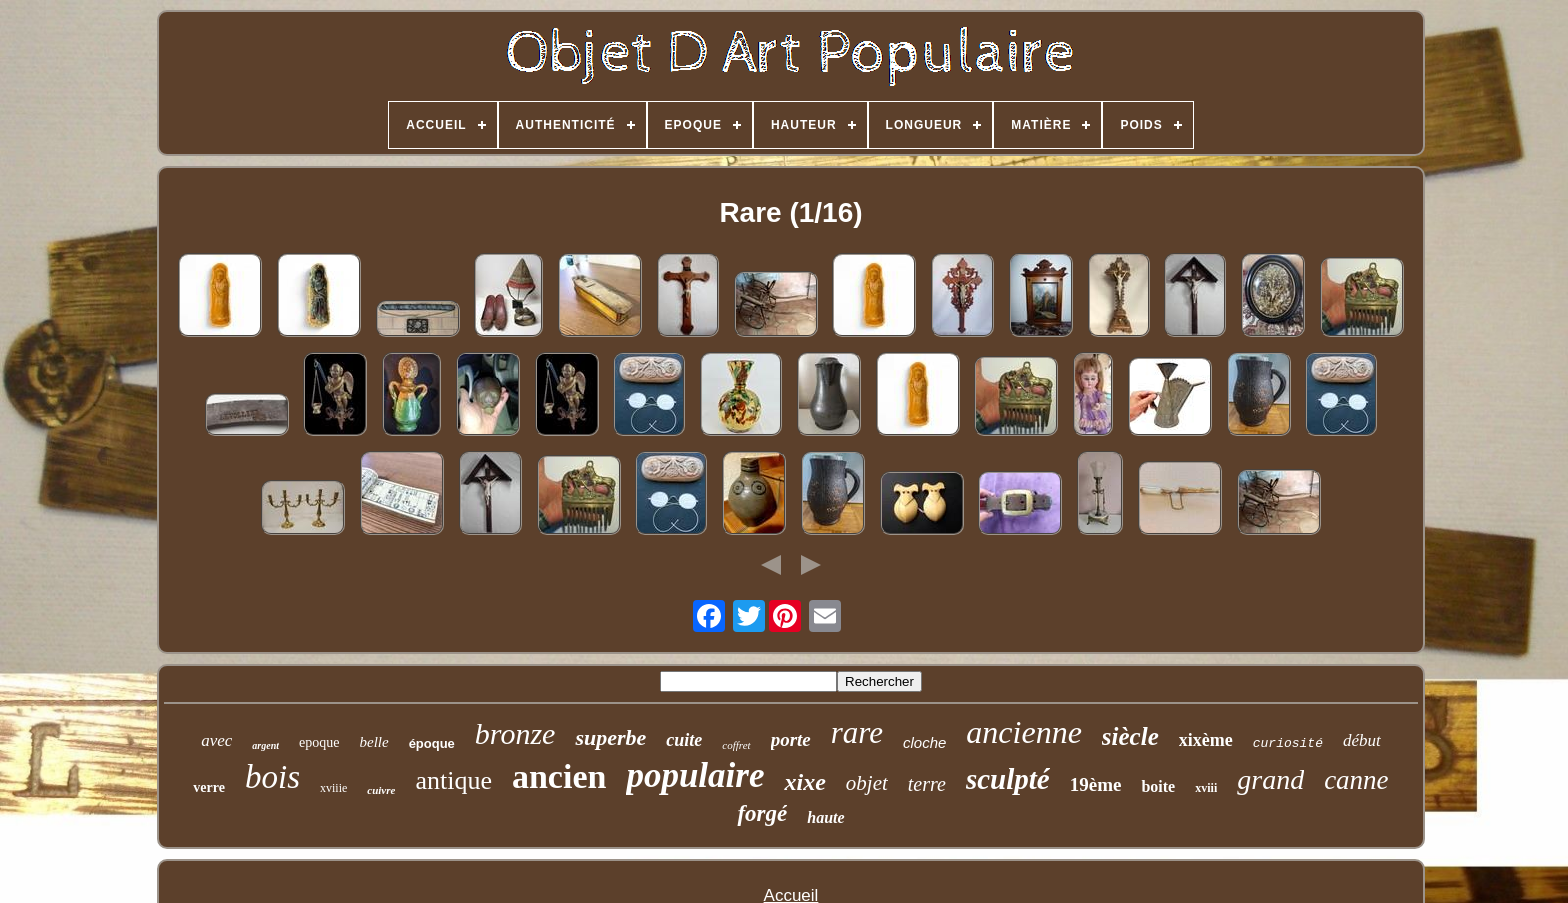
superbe (610, 737)
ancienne (1024, 732)
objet (867, 783)
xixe (804, 782)
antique (453, 780)
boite (1158, 786)
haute (825, 817)
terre (927, 784)
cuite (684, 740)
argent (265, 745)
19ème (1096, 784)
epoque (319, 742)
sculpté (1008, 779)
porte (791, 739)
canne (1356, 780)
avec (216, 740)
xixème (1206, 740)
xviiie (333, 788)
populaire (695, 775)
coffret (736, 745)
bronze (515, 733)
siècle (1130, 736)
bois (272, 777)
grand (1270, 779)
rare (857, 732)
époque (432, 743)
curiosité (1288, 743)
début (1362, 740)
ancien (559, 776)
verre (209, 787)
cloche (924, 742)
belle (373, 742)
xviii (1206, 788)
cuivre (381, 790)
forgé (762, 813)
